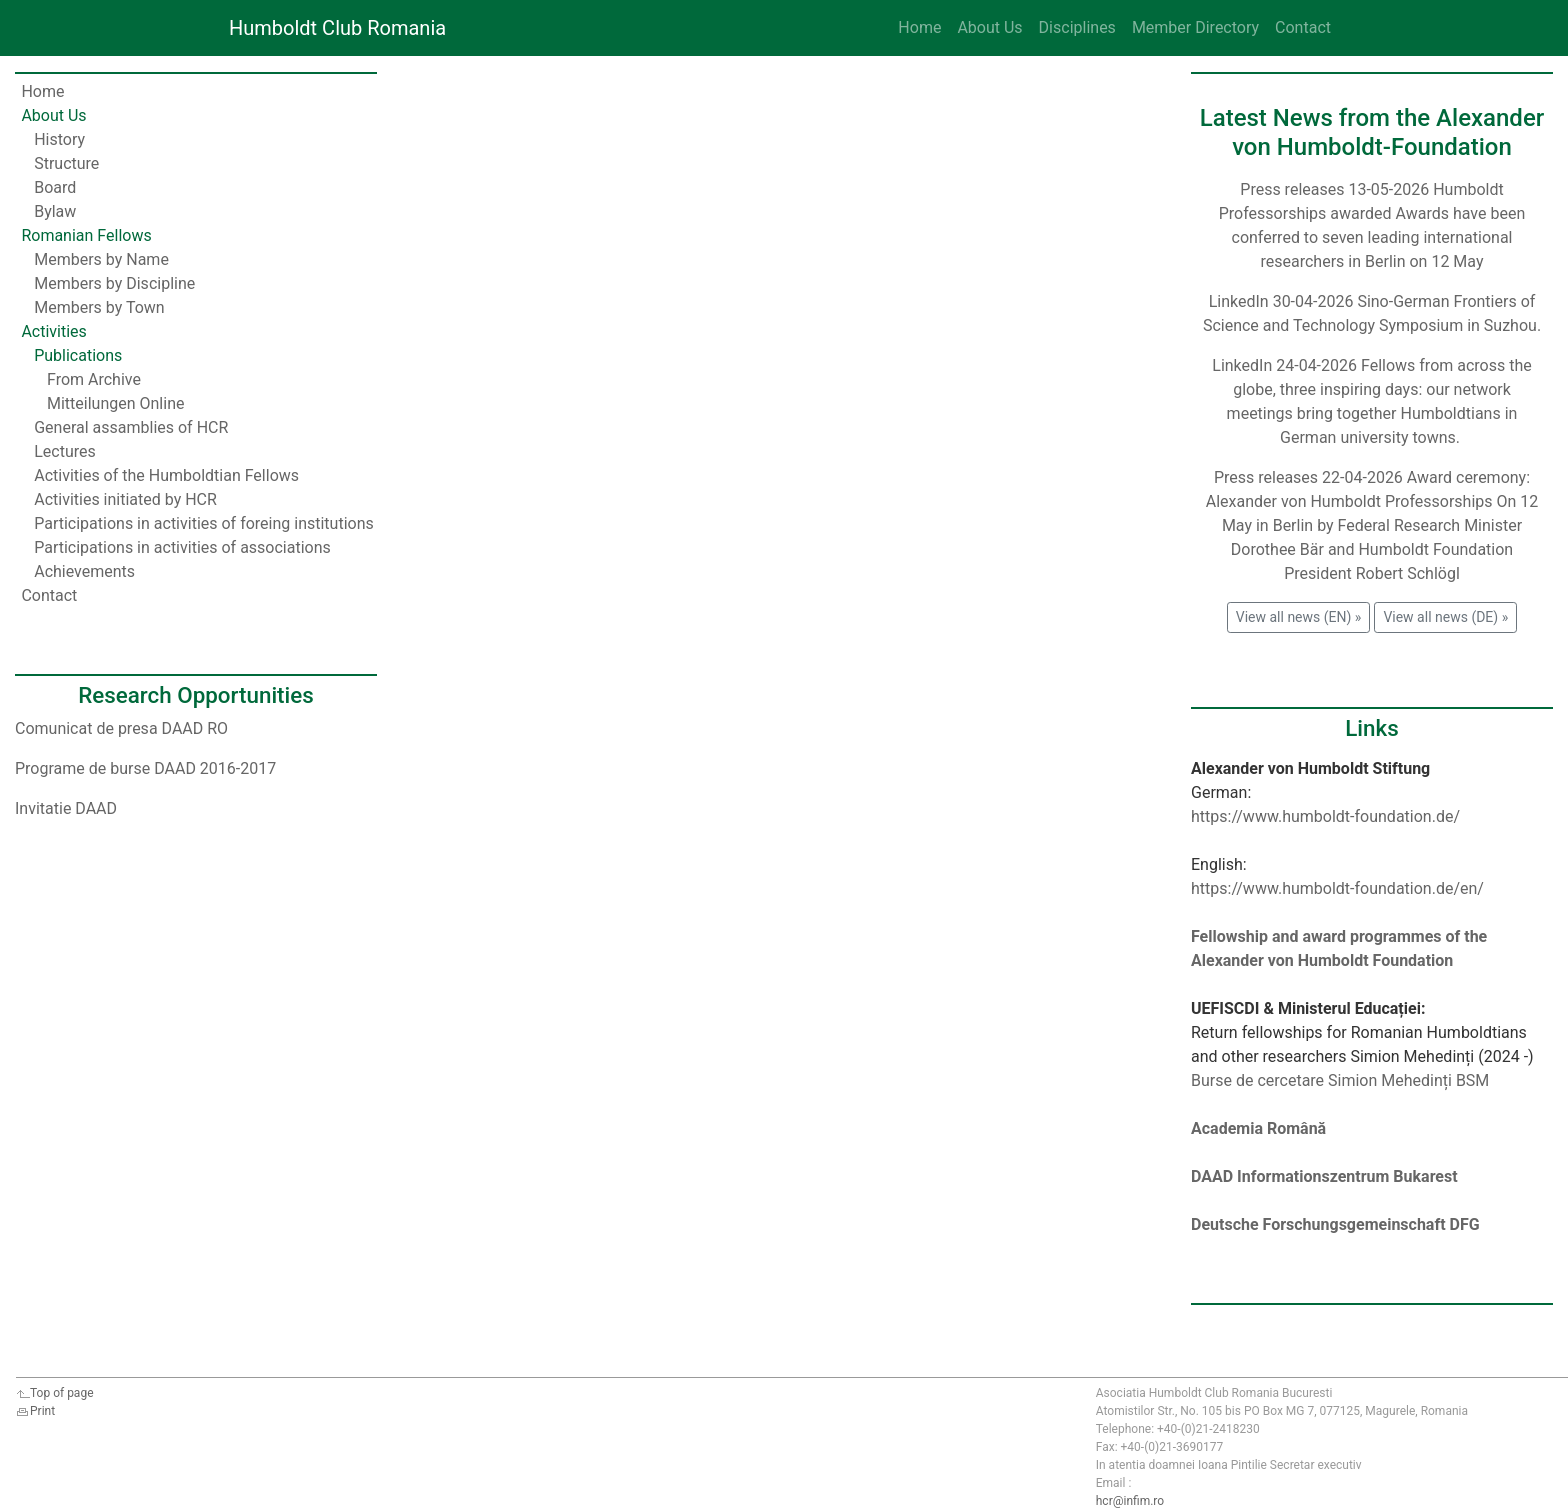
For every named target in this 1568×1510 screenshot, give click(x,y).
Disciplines (1077, 27)
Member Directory (1195, 27)
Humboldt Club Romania (337, 28)
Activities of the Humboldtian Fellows (166, 475)
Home (919, 27)
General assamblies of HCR (131, 427)
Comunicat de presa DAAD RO (121, 728)
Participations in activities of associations (182, 547)
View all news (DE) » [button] (1445, 617)
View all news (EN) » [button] (1299, 617)
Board (55, 187)
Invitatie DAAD (66, 808)
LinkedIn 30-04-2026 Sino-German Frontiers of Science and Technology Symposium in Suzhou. (1372, 313)
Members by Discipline (114, 283)
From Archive (94, 379)
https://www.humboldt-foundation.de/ (1325, 816)
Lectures (65, 451)
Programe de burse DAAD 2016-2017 (145, 768)
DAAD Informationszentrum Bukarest (1324, 1176)
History (59, 139)
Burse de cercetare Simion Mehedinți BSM (1340, 1080)
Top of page (55, 1393)
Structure (66, 163)
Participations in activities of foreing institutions (204, 523)
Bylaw (55, 211)
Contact (1303, 27)
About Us (989, 27)
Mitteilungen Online (115, 403)
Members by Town (99, 307)
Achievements (84, 571)
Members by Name (101, 259)
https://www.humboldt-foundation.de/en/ (1337, 888)
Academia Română (1258, 1128)
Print (35, 1411)
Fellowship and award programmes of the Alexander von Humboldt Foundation (1339, 948)
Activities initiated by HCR (125, 499)
